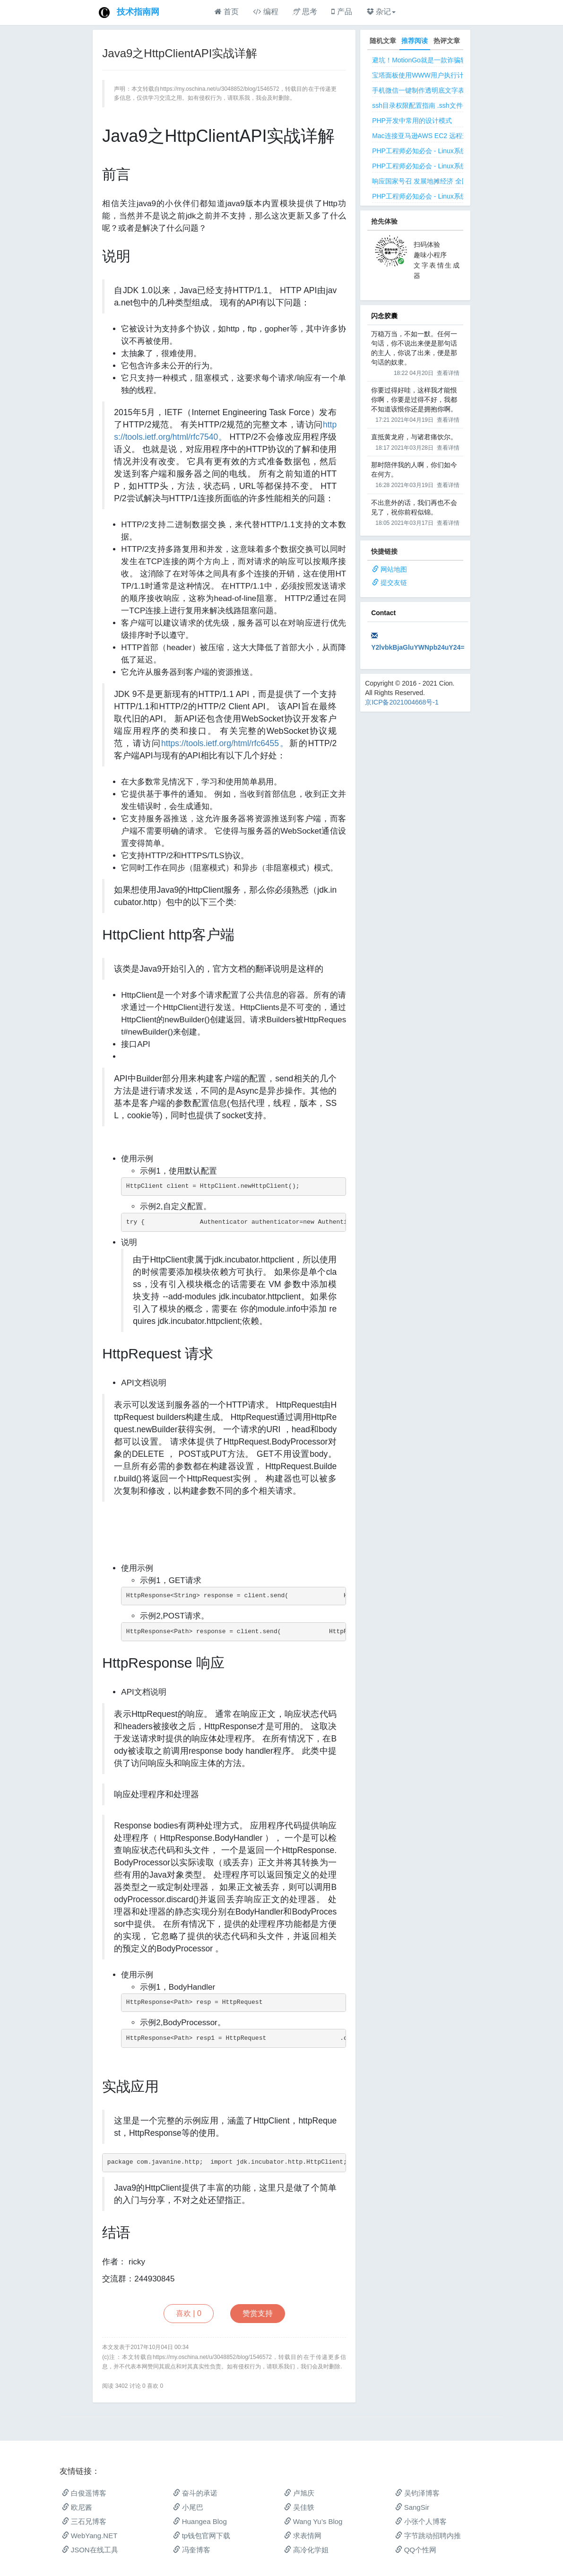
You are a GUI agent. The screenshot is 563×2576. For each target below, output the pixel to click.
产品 (341, 12)
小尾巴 (188, 2507)
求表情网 (302, 2536)
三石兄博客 (84, 2521)
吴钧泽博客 (417, 2493)
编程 (265, 12)
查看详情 (448, 373)
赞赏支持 (258, 2313)
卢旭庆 (299, 2493)
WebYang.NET (90, 2536)
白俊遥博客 (84, 2493)
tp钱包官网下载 (202, 2536)
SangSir (412, 2507)
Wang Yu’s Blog (313, 2521)
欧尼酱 (77, 2507)
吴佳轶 (299, 2507)
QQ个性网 (416, 2550)
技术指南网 (138, 12)
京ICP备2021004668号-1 (402, 702)
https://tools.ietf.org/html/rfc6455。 (225, 743)
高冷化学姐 (306, 2550)
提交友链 (394, 582)
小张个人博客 (421, 2521)
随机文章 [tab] (383, 40)
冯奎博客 (191, 2550)
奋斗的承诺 (195, 2493)
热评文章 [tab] (446, 40)
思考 (305, 12)
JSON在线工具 (90, 2550)
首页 (227, 12)
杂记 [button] (381, 12)
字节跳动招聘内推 (428, 2536)
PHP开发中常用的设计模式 (412, 120)
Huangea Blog (200, 2521)
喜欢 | (188, 2313)
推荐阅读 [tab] (414, 40)
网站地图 (394, 569)
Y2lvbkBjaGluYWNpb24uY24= (417, 647)
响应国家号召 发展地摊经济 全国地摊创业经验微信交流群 (456, 181)
